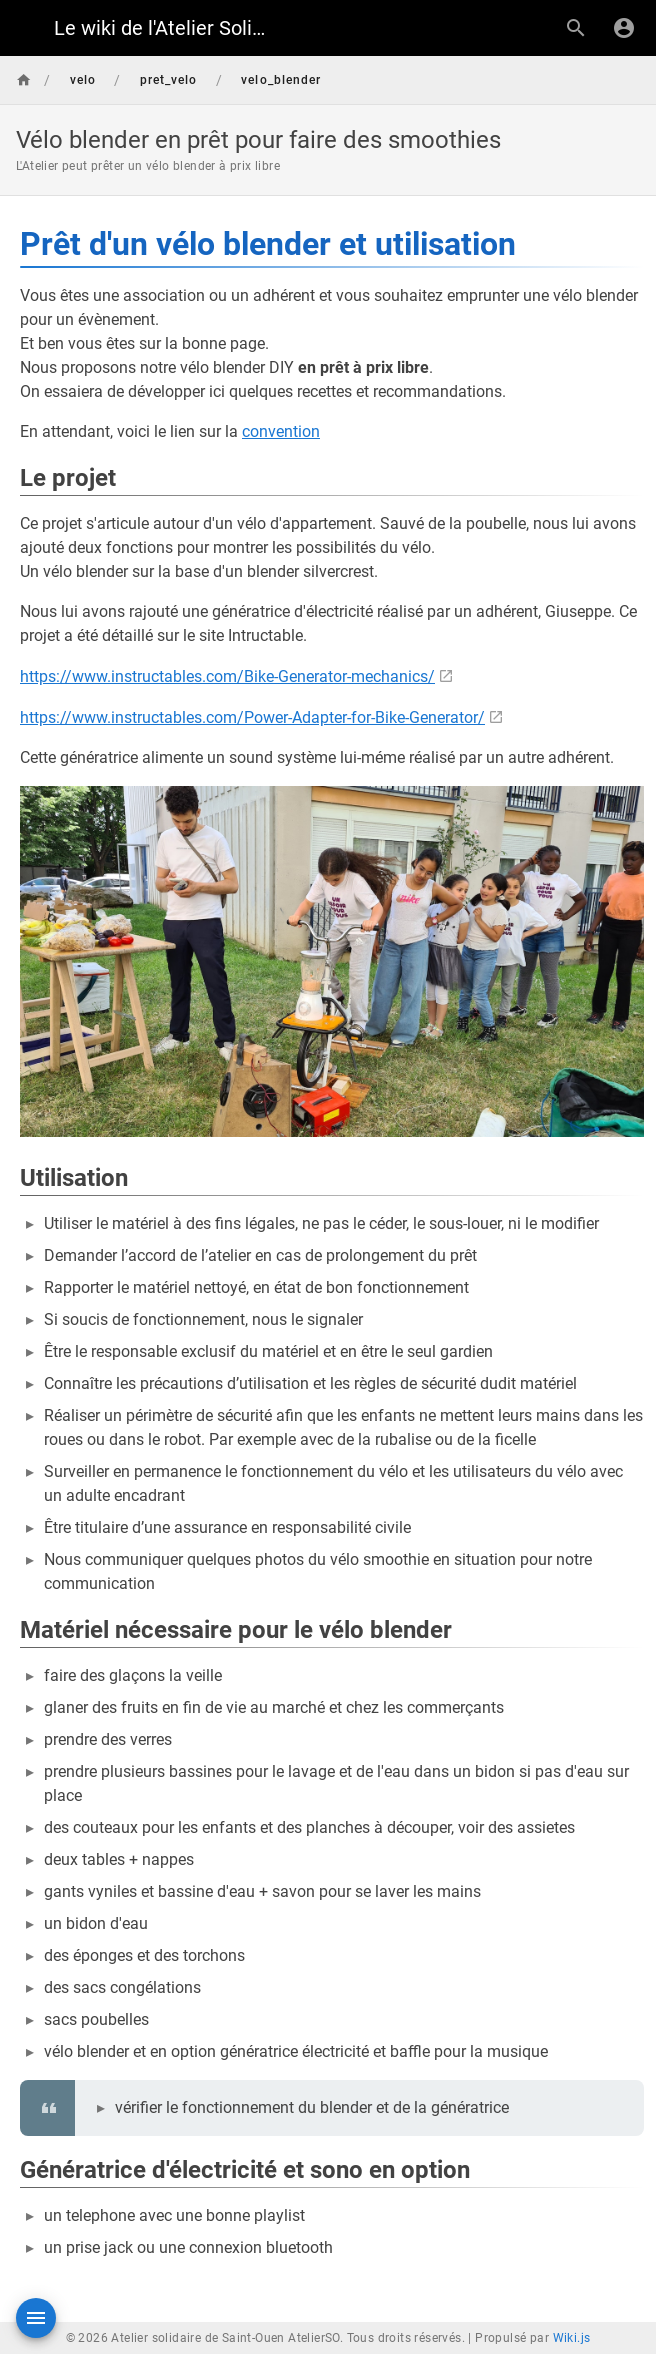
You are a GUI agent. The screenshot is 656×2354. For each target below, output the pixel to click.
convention (281, 431)
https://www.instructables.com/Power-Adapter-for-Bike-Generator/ (252, 717)
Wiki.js (572, 2338)
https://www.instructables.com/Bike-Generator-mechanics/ (227, 676)
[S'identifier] (624, 28)
